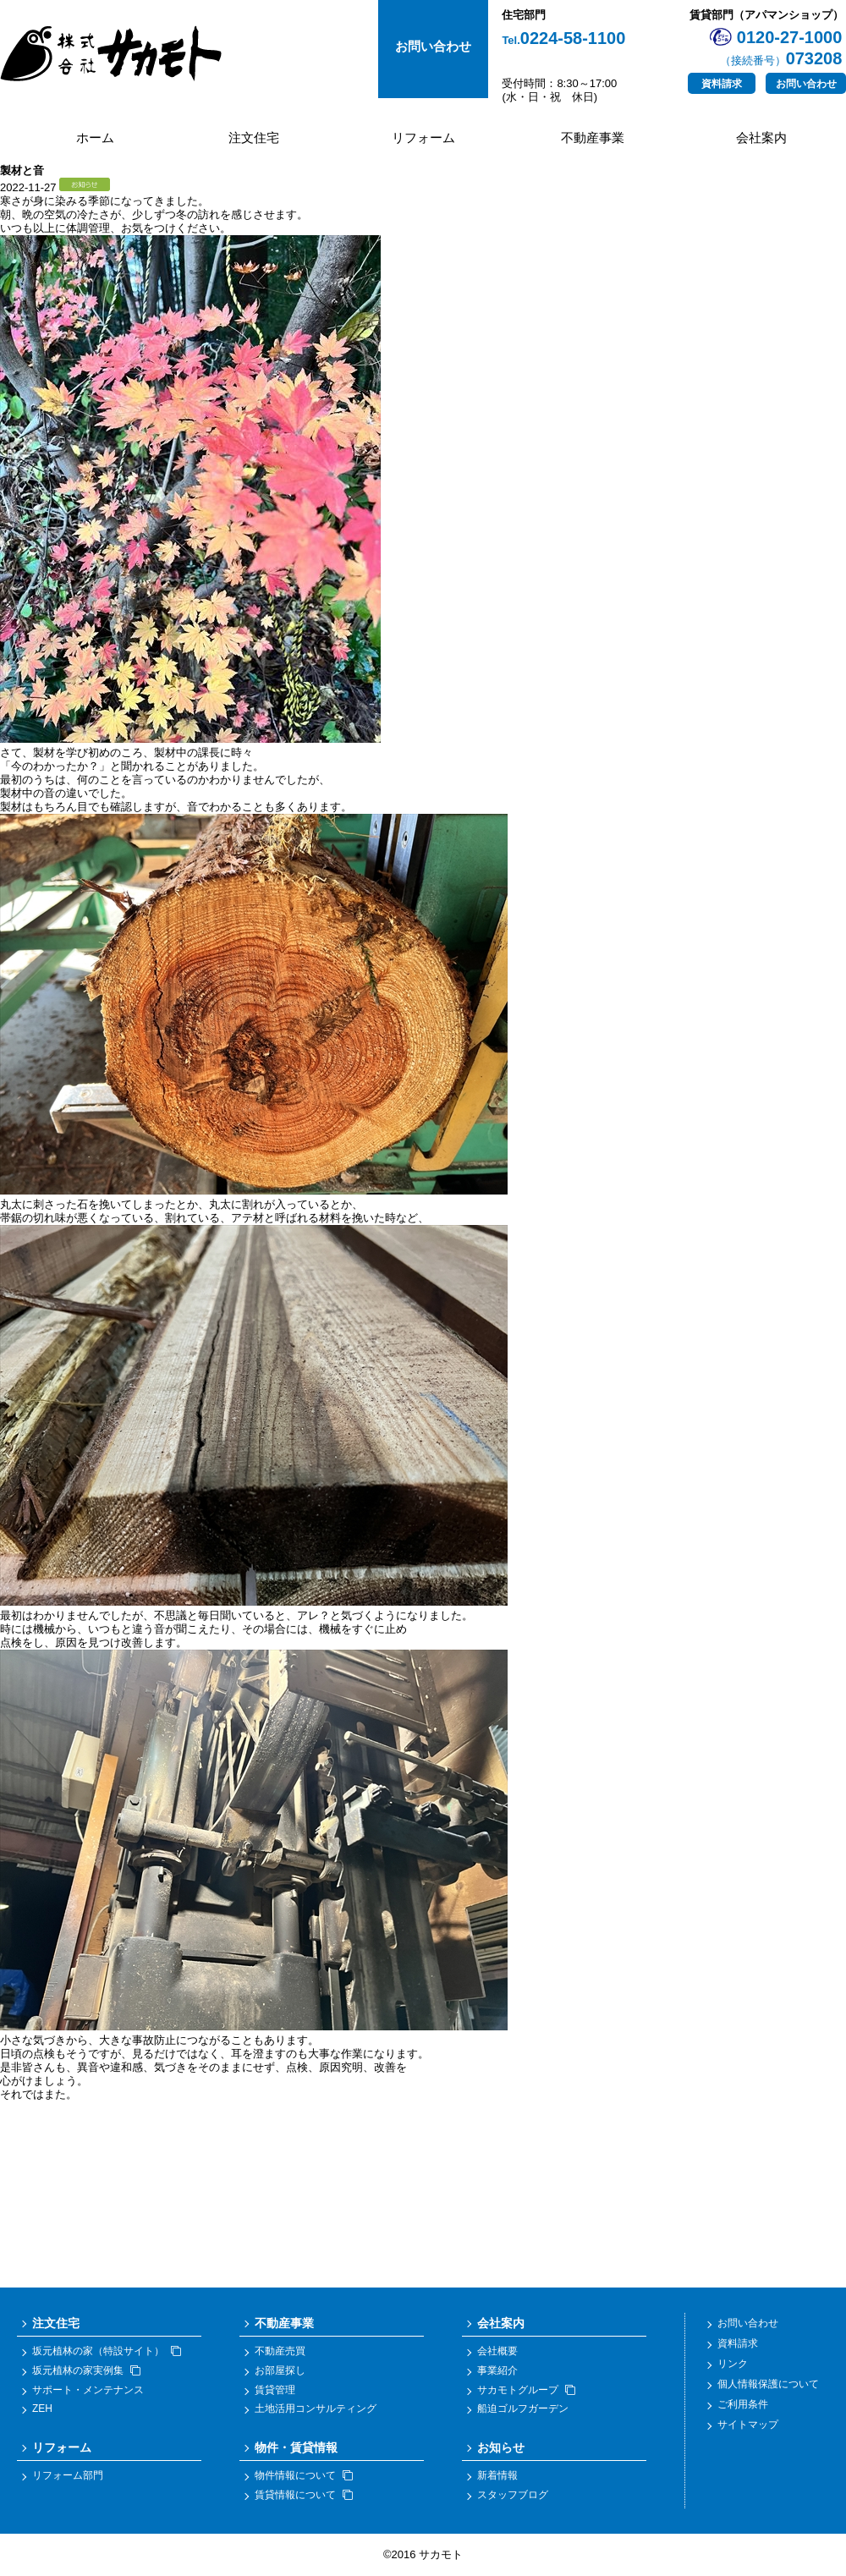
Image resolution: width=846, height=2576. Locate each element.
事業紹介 (497, 2370)
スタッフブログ (512, 2495)
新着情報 (497, 2475)
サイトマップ (747, 2424)
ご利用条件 (742, 2404)
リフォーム (423, 137)
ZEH (42, 2408)
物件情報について (304, 2475)
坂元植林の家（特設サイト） (106, 2351)
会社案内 (761, 137)
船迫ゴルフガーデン (523, 2408)
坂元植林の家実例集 (86, 2370)
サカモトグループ (526, 2390)
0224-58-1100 (563, 38)
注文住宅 (253, 137)
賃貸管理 (275, 2390)
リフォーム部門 (67, 2475)
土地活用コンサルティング (315, 2408)
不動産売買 (280, 2351)
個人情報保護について (768, 2384)
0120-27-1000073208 (781, 48)
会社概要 (497, 2351)
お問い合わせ (806, 84)
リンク (732, 2364)
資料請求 (721, 84)
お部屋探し (280, 2370)
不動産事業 (592, 137)
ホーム (95, 137)
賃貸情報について (304, 2495)
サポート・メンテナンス (88, 2390)
